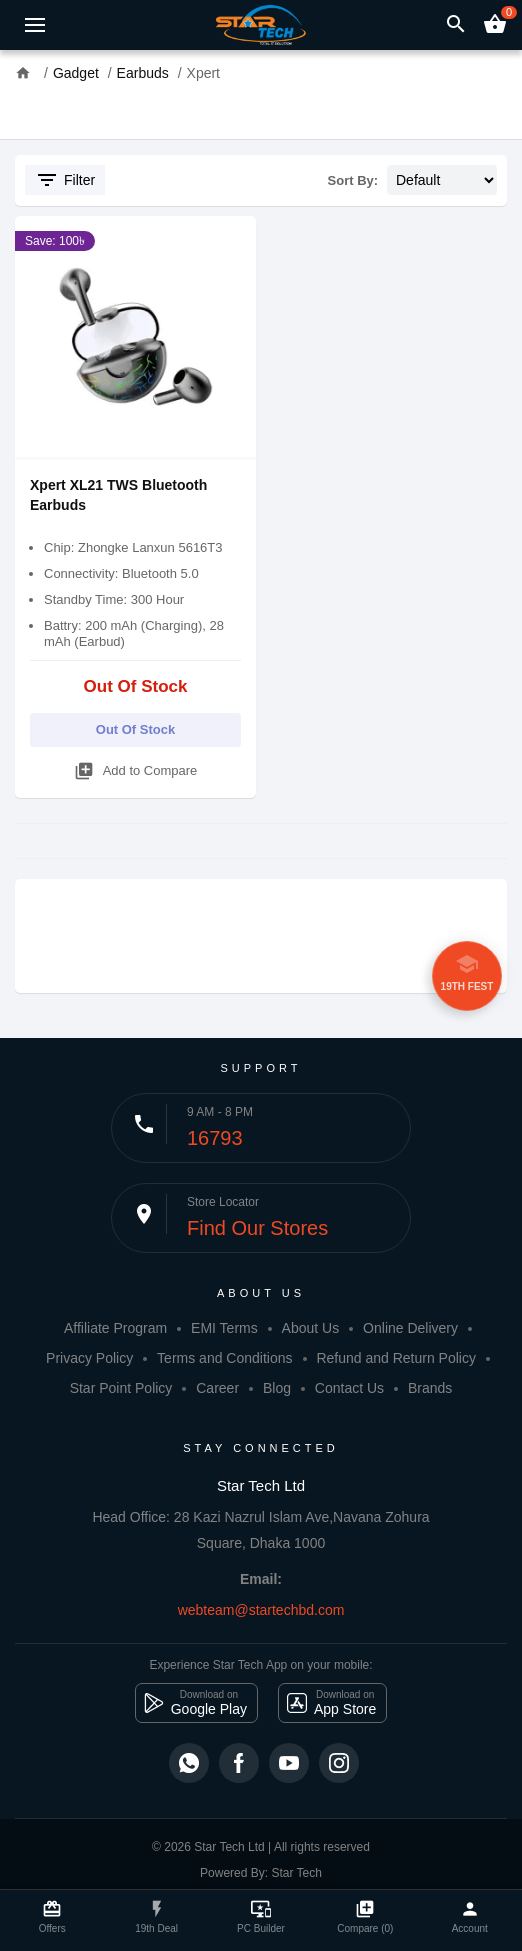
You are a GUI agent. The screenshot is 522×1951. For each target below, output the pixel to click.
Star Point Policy (121, 1388)
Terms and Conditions (224, 1358)
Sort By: (353, 180)
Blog (277, 1388)
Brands (430, 1388)
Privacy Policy (89, 1358)
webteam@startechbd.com (261, 1610)
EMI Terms (224, 1328)
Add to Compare (136, 767)
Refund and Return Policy (396, 1358)
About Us (311, 1328)
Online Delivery (410, 1328)
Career (217, 1388)
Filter (65, 180)
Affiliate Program (115, 1328)
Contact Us (349, 1388)
